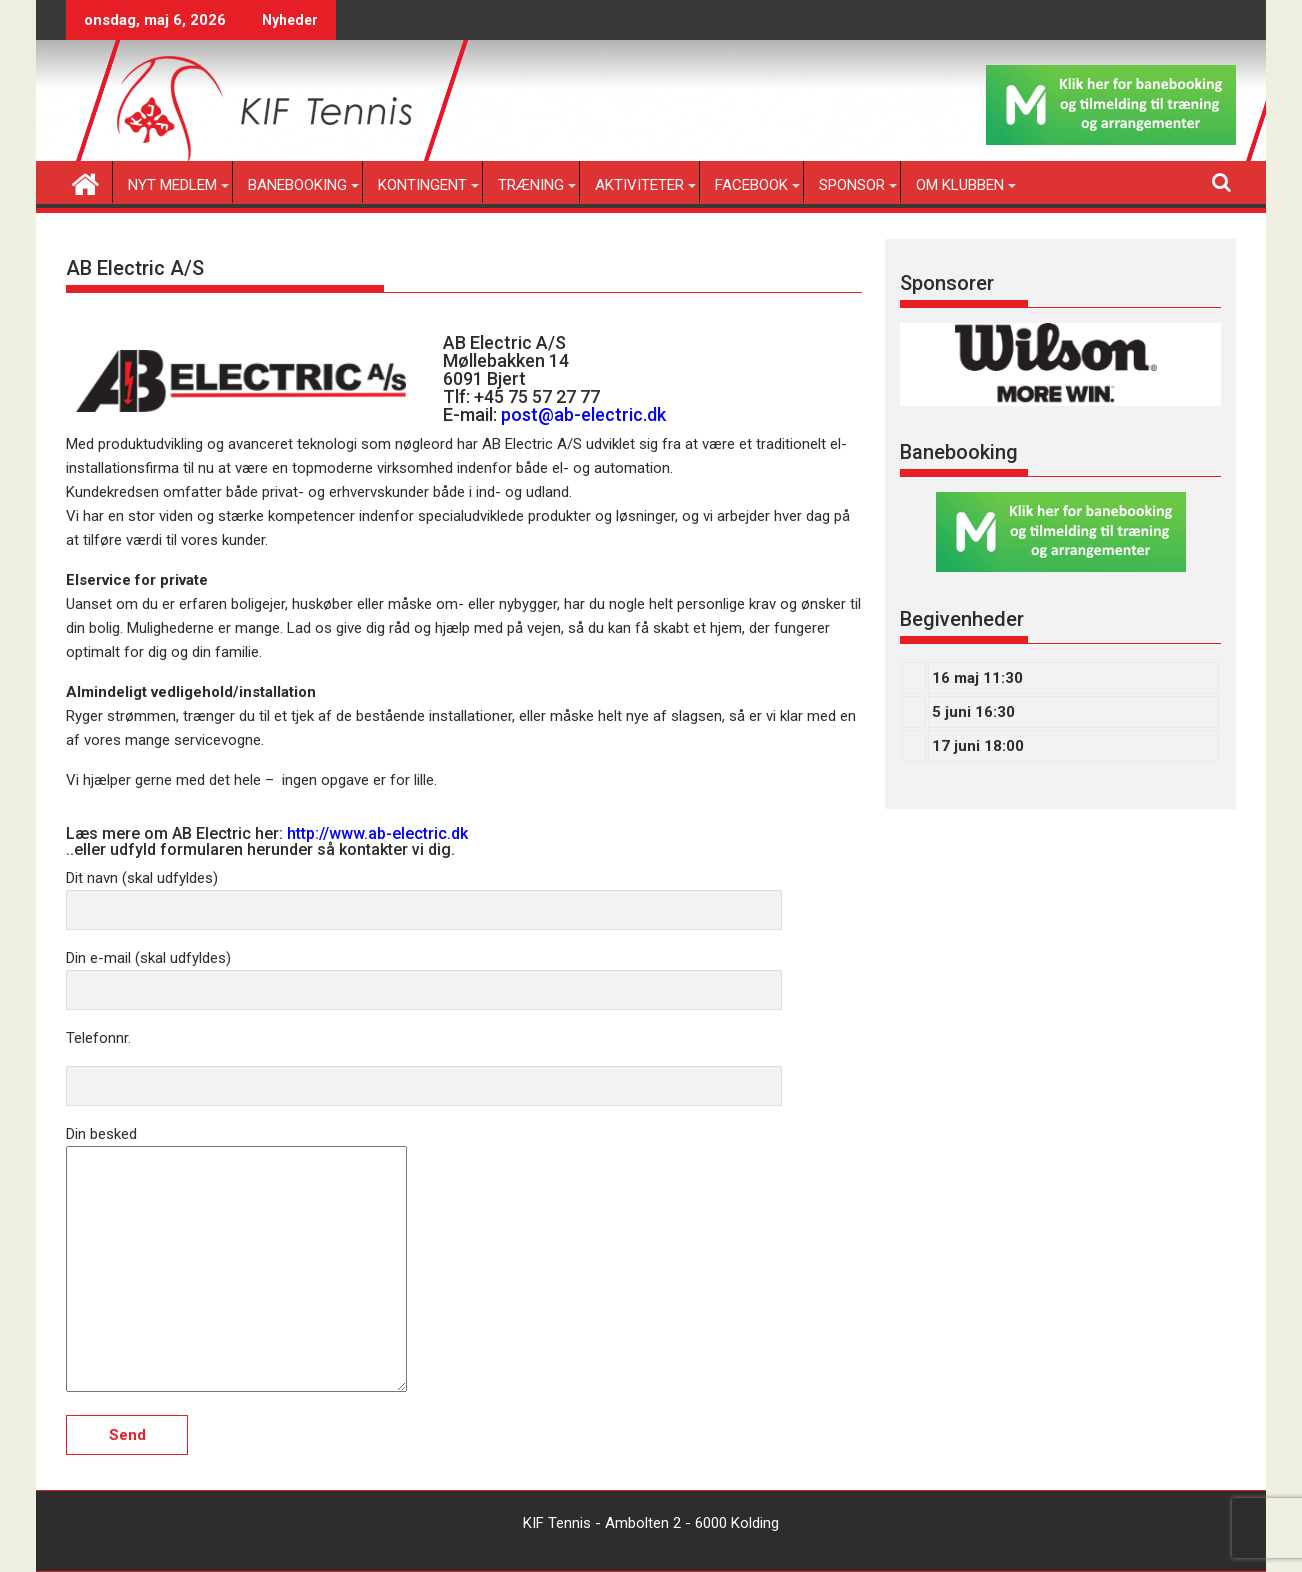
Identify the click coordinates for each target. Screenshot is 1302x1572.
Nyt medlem (172, 185)
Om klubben (960, 185)
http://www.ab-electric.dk (377, 833)
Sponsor (852, 185)
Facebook (751, 185)
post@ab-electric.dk (583, 414)
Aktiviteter (639, 185)
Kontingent (422, 185)
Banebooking (297, 185)
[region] (1060, 364)
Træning (531, 185)
